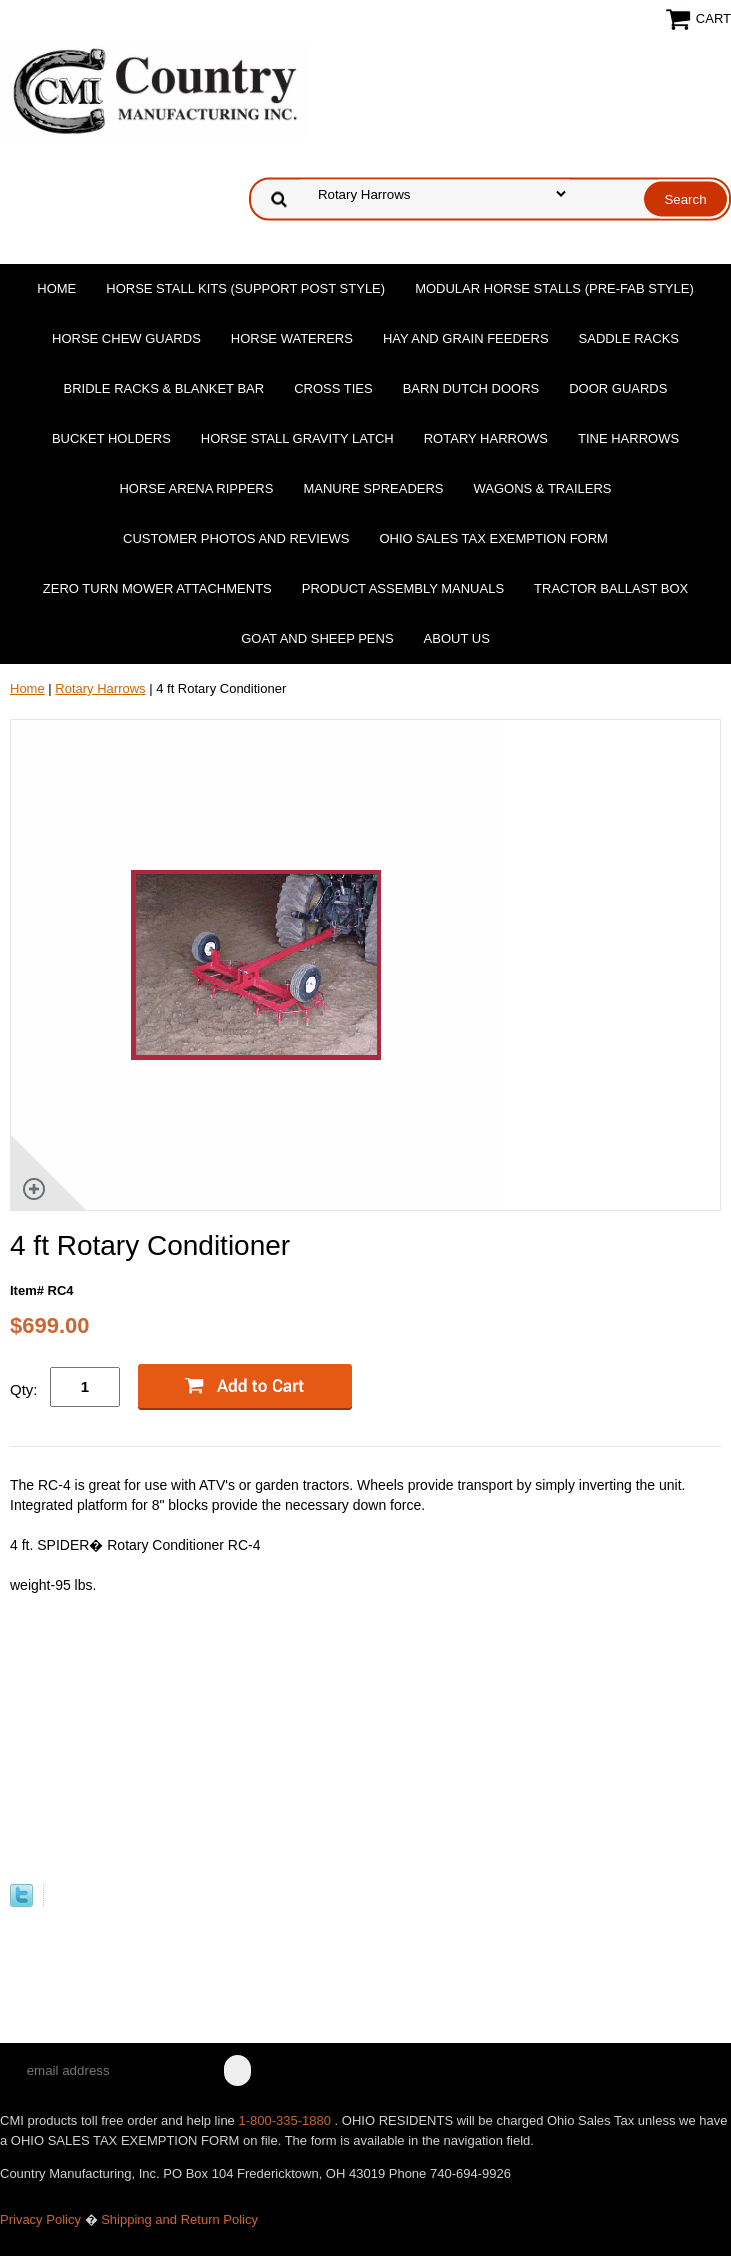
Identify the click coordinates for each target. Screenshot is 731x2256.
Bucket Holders (111, 438)
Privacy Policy (40, 2219)
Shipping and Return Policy (179, 2219)
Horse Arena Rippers (196, 488)
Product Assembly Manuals (403, 588)
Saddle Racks (629, 338)
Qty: (24, 1389)
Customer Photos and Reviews (236, 538)
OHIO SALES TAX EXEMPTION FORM (493, 538)
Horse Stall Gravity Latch (297, 438)
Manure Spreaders (373, 488)
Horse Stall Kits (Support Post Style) (245, 288)
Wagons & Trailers (543, 488)
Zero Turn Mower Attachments (157, 588)
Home (56, 288)
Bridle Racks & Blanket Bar (164, 388)
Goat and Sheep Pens (317, 638)
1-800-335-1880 (286, 2120)
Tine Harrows (628, 438)
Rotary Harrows (486, 438)
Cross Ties (333, 388)
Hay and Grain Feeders (466, 338)
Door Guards (618, 388)
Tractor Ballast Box (611, 588)
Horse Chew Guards (126, 338)
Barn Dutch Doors (471, 388)
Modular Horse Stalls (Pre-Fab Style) (554, 288)
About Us (457, 638)
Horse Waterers (292, 338)
